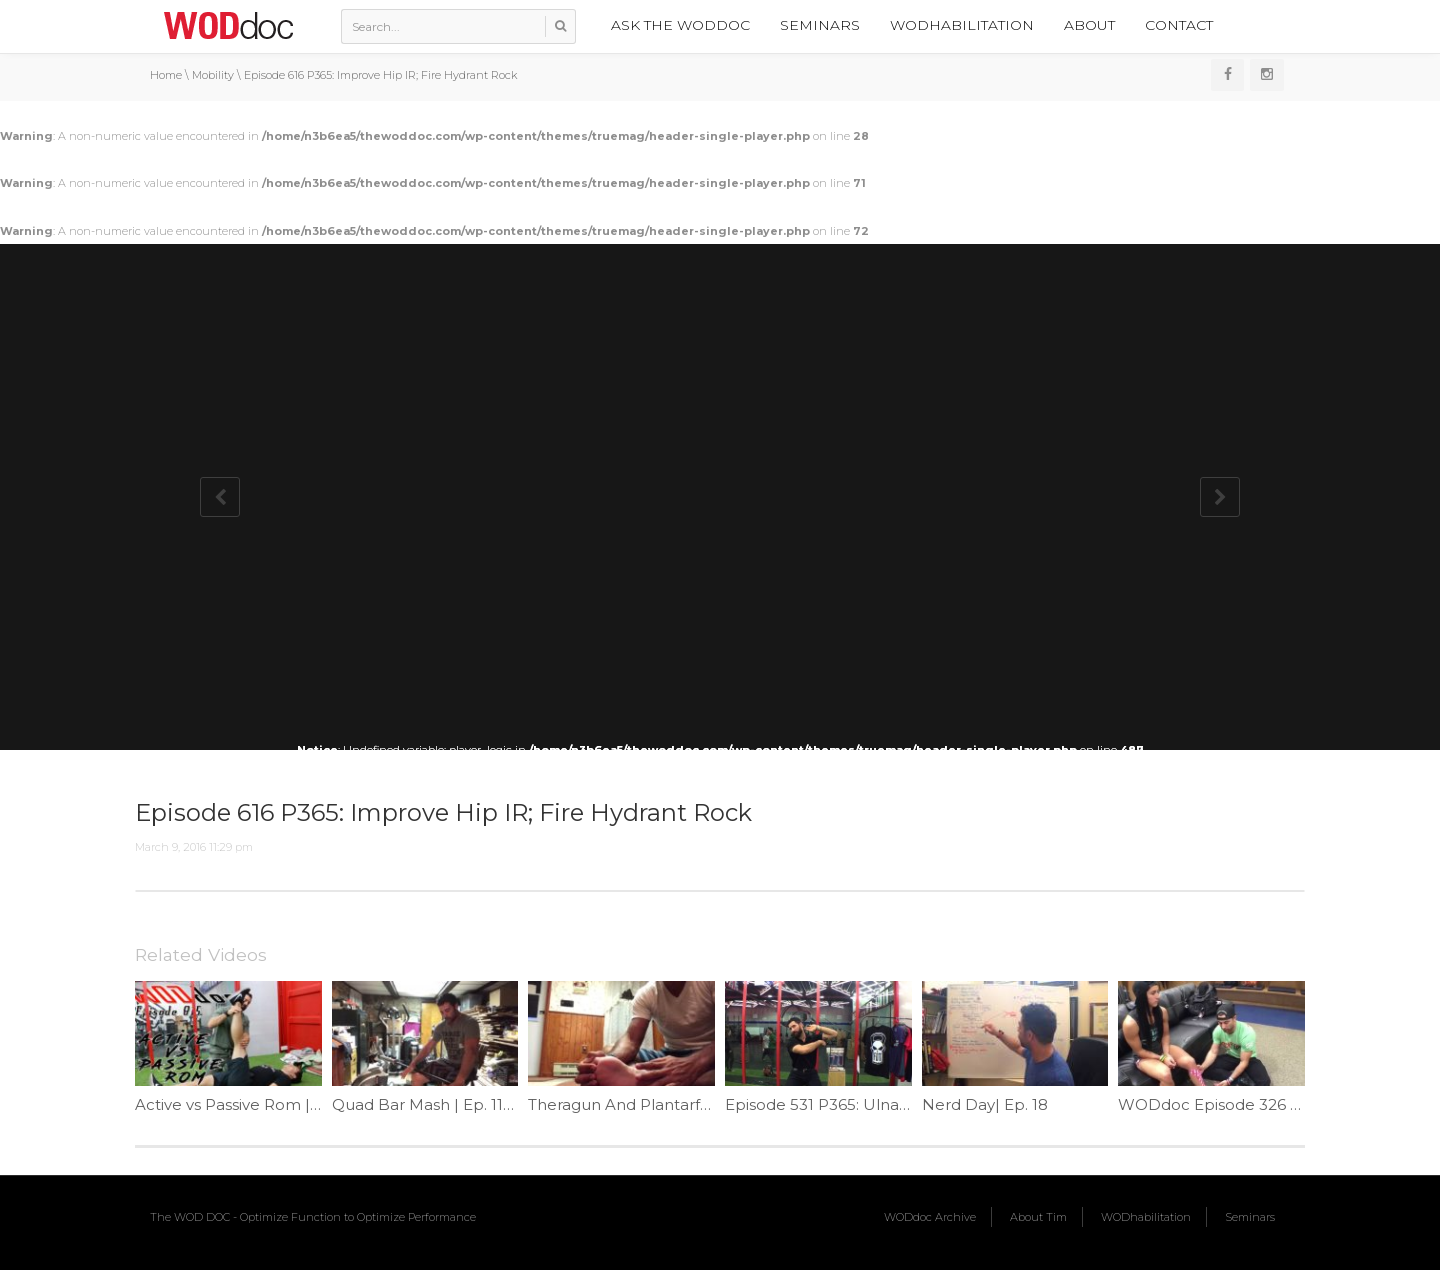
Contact (1179, 25)
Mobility (213, 75)
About (1089, 25)
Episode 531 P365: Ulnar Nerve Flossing (873, 1104)
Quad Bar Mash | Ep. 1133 (426, 1104)
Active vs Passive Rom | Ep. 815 (251, 1104)
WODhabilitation (962, 25)
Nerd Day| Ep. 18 (985, 1104)
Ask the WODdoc (680, 25)
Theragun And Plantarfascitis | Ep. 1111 (668, 1104)
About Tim (1038, 1217)
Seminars (820, 25)
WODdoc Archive (930, 1217)
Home (166, 75)
